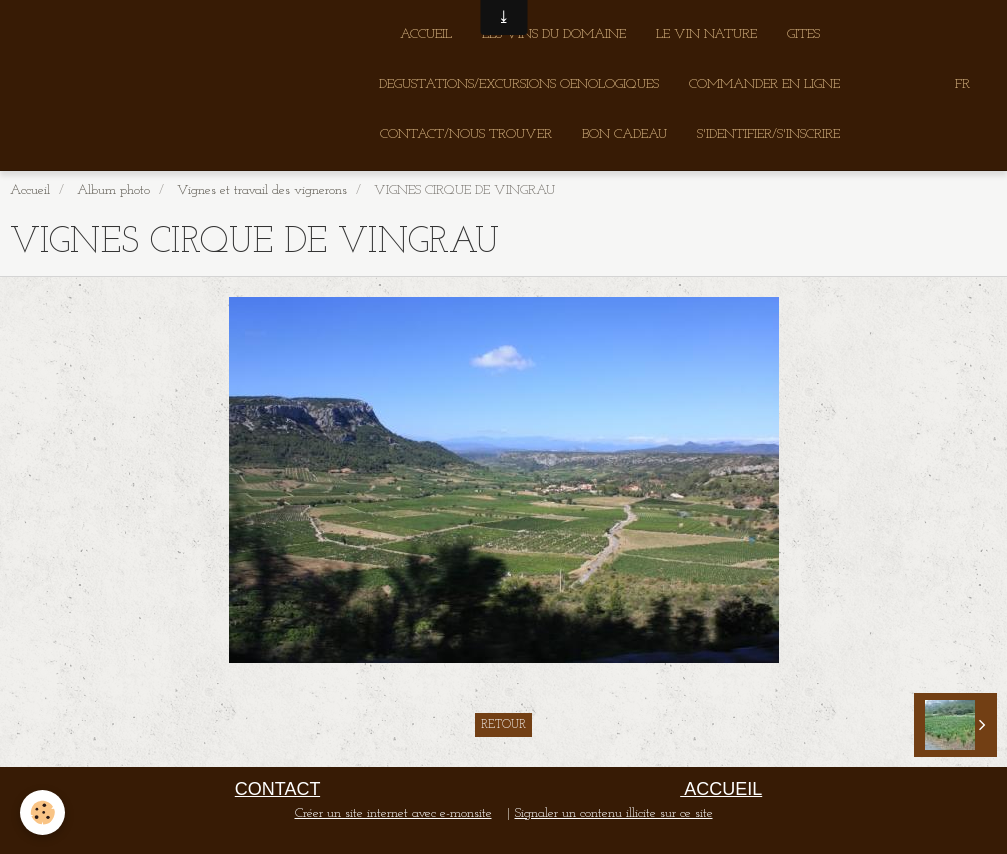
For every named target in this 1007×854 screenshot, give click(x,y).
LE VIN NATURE (706, 34)
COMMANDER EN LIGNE (764, 84)
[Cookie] (42, 812)
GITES (803, 34)
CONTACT (277, 789)
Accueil (30, 190)
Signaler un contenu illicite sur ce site (614, 813)
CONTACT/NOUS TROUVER (466, 134)
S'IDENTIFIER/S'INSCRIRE (768, 134)
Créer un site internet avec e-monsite (393, 813)
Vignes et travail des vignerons (262, 190)
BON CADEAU (624, 134)
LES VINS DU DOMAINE (554, 34)
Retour (503, 725)
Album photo (113, 190)
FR (962, 84)
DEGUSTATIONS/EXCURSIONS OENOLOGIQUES (519, 84)
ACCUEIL (426, 34)
